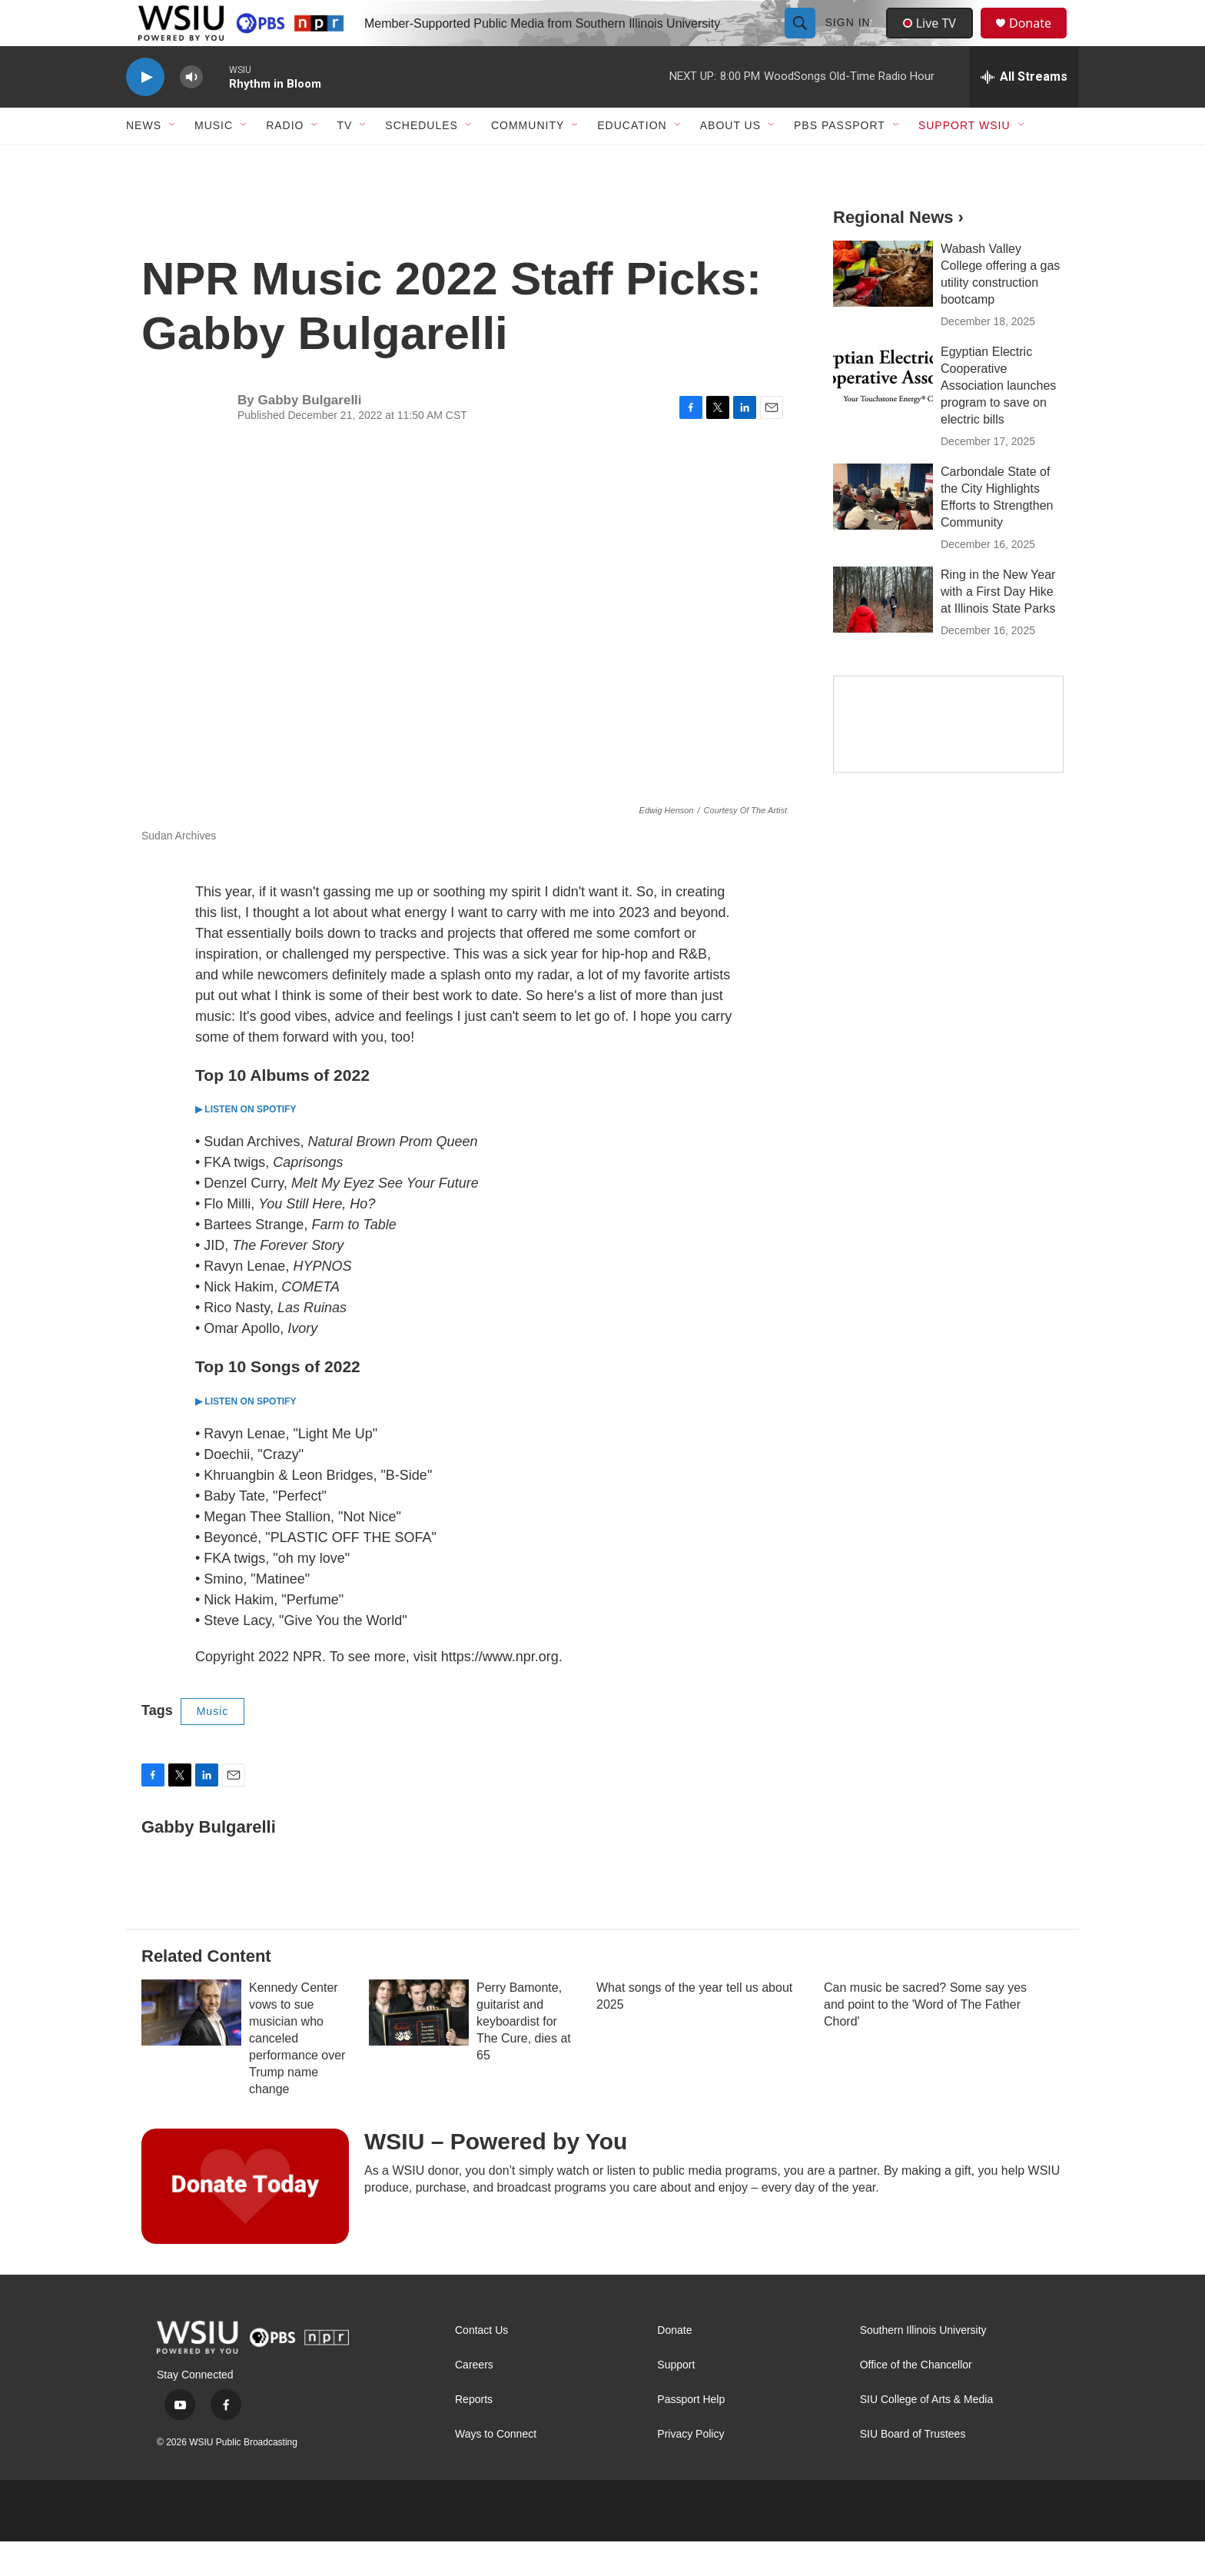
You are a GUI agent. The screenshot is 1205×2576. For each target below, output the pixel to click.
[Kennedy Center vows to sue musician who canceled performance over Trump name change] (191, 2047)
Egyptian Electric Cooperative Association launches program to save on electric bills (998, 420)
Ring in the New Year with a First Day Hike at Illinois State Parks (998, 626)
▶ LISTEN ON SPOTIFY (246, 1143)
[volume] (191, 112)
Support (676, 2399)
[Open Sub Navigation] (173, 160)
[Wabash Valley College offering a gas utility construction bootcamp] (883, 308)
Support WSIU (964, 160)
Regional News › (898, 251)
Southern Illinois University (923, 2365)
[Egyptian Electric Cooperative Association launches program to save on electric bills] (883, 411)
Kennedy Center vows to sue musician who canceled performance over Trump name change (297, 2073)
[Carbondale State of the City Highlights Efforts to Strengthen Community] (883, 531)
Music (213, 1746)
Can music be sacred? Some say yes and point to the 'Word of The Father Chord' (925, 2039)
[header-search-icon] (801, 40)
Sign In (849, 40)
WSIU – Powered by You (495, 2176)
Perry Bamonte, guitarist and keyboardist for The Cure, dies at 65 (523, 2056)
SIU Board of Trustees (913, 2469)
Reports (474, 2434)
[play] (145, 112)
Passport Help (691, 2434)
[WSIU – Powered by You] (245, 2221)
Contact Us (481, 2365)
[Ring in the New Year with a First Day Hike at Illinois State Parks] (883, 634)
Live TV (934, 40)
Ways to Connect (495, 2469)
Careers (474, 2399)
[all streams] (1024, 111)
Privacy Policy (690, 2469)
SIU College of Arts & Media (927, 2434)
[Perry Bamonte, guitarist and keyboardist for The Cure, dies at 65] (419, 2047)
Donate (1040, 40)
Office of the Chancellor (916, 2399)
